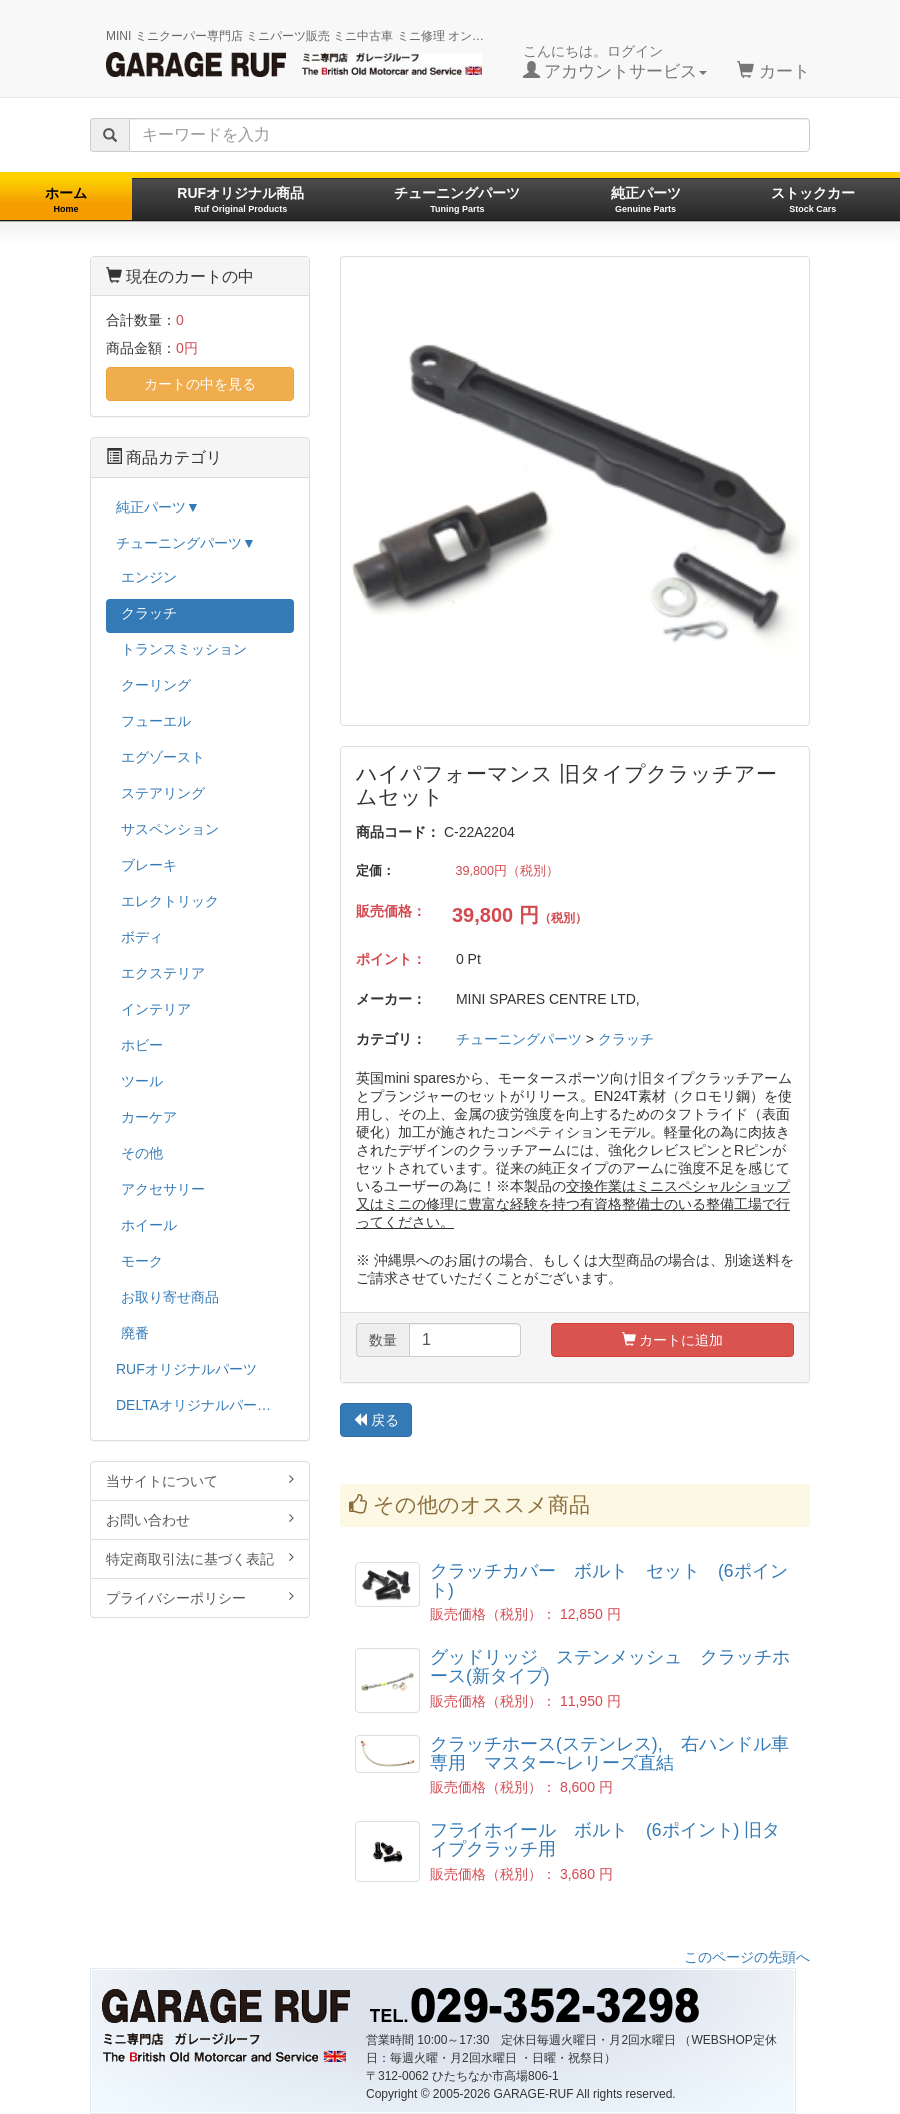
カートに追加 (673, 1340)
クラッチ (626, 1039)
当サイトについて (200, 1480)
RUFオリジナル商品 (240, 199)
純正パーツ (646, 199)
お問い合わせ (200, 1519)
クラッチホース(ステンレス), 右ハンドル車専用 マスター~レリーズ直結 (609, 1753)
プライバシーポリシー (200, 1597)
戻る (376, 1420)
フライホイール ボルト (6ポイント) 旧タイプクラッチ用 (605, 1839)
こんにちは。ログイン (615, 62)
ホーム (66, 199)
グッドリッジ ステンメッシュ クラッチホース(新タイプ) (610, 1666)
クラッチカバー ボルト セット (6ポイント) (609, 1580)
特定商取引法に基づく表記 (200, 1558)
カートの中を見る (200, 384)
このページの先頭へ (747, 1957)
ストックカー (813, 199)
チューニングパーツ (457, 199)
